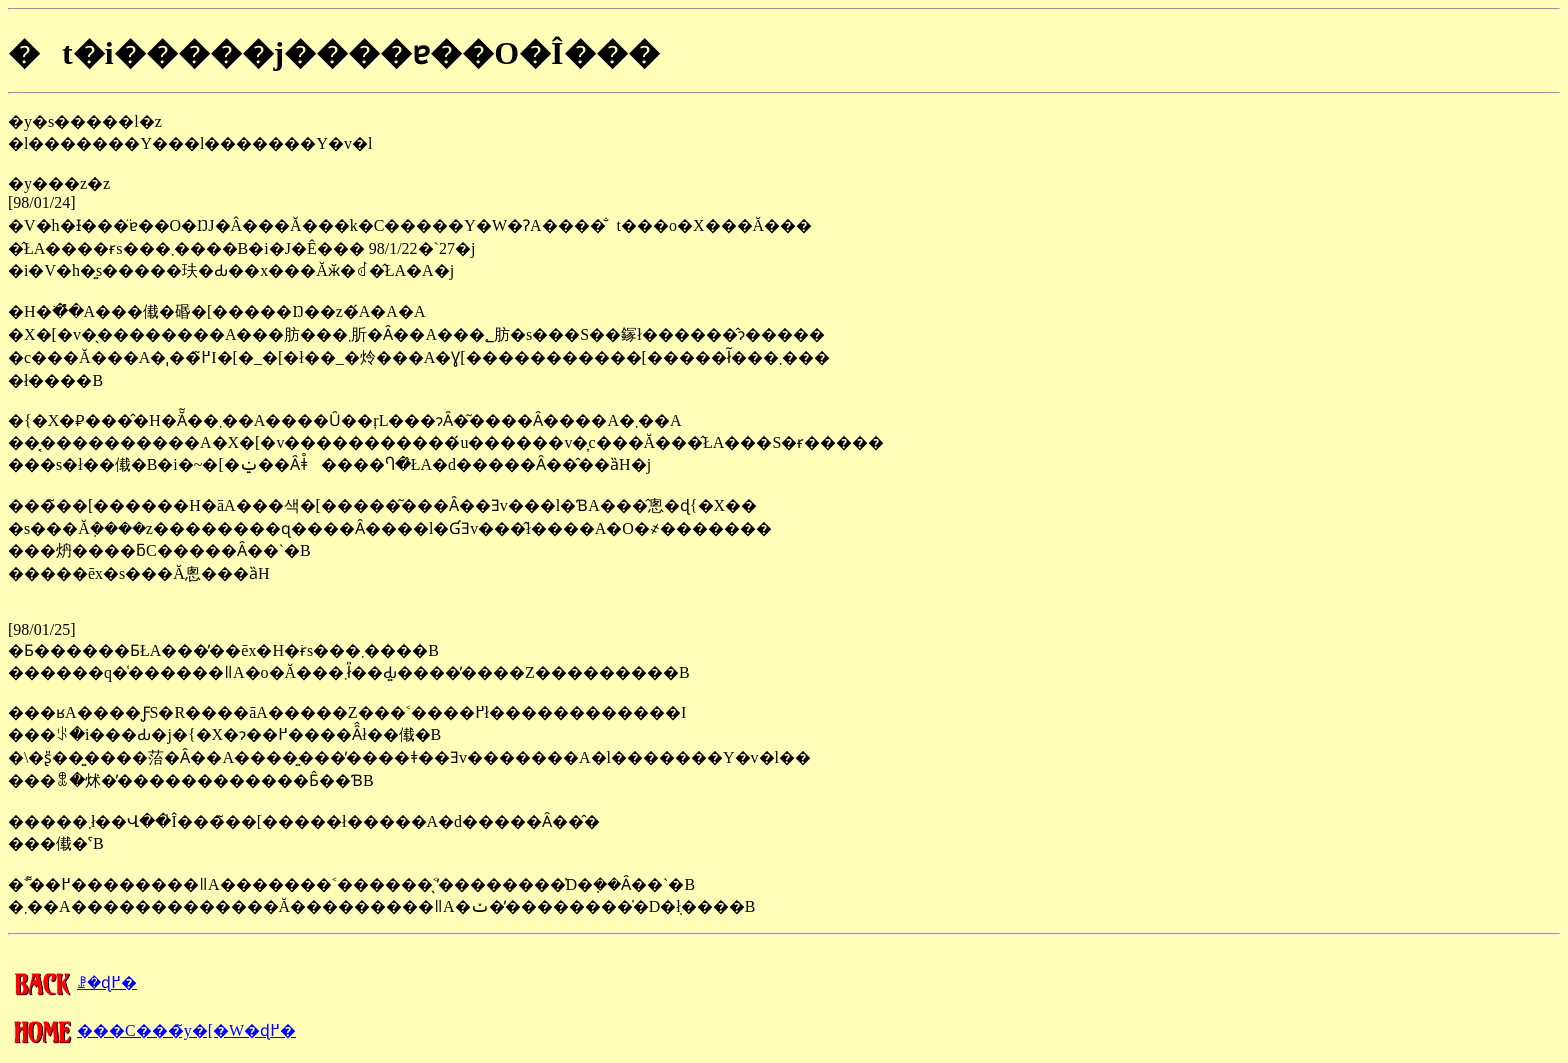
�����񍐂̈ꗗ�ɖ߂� (72, 982)
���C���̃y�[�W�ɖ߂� (152, 1030)
